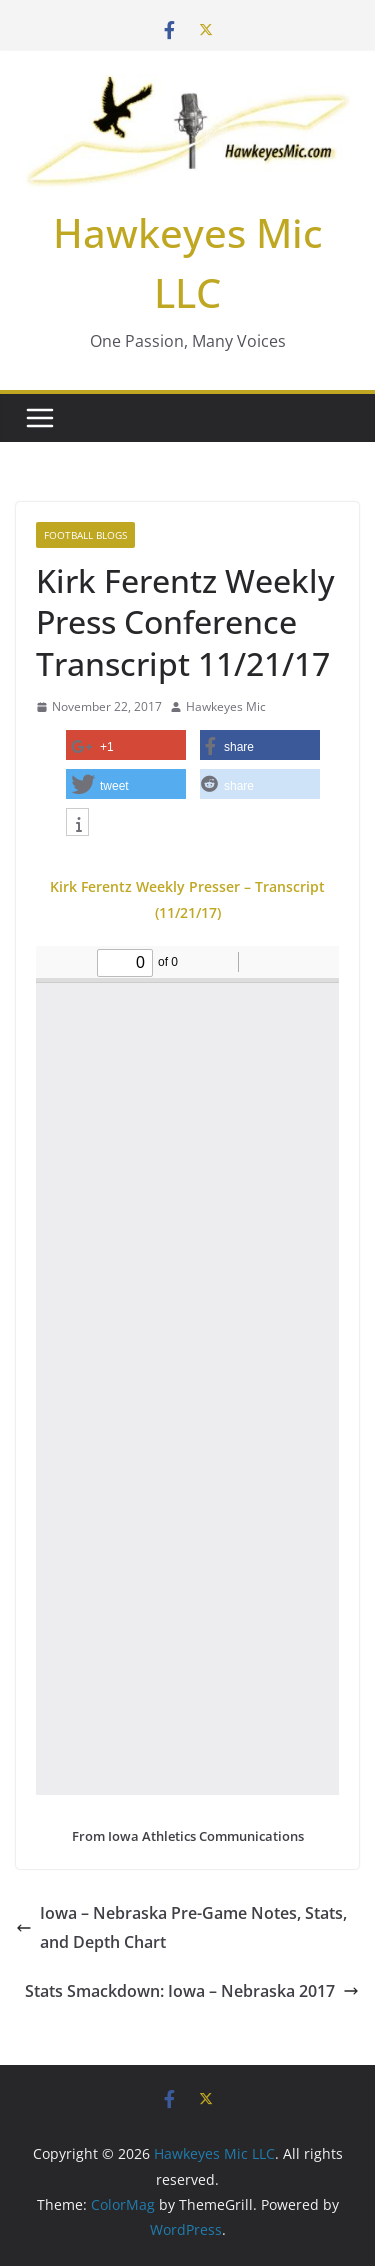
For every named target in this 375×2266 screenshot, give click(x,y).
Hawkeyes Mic (226, 706)
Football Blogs (85, 535)
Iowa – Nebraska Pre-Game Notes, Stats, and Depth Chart (181, 1927)
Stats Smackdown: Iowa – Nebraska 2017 (192, 1991)
